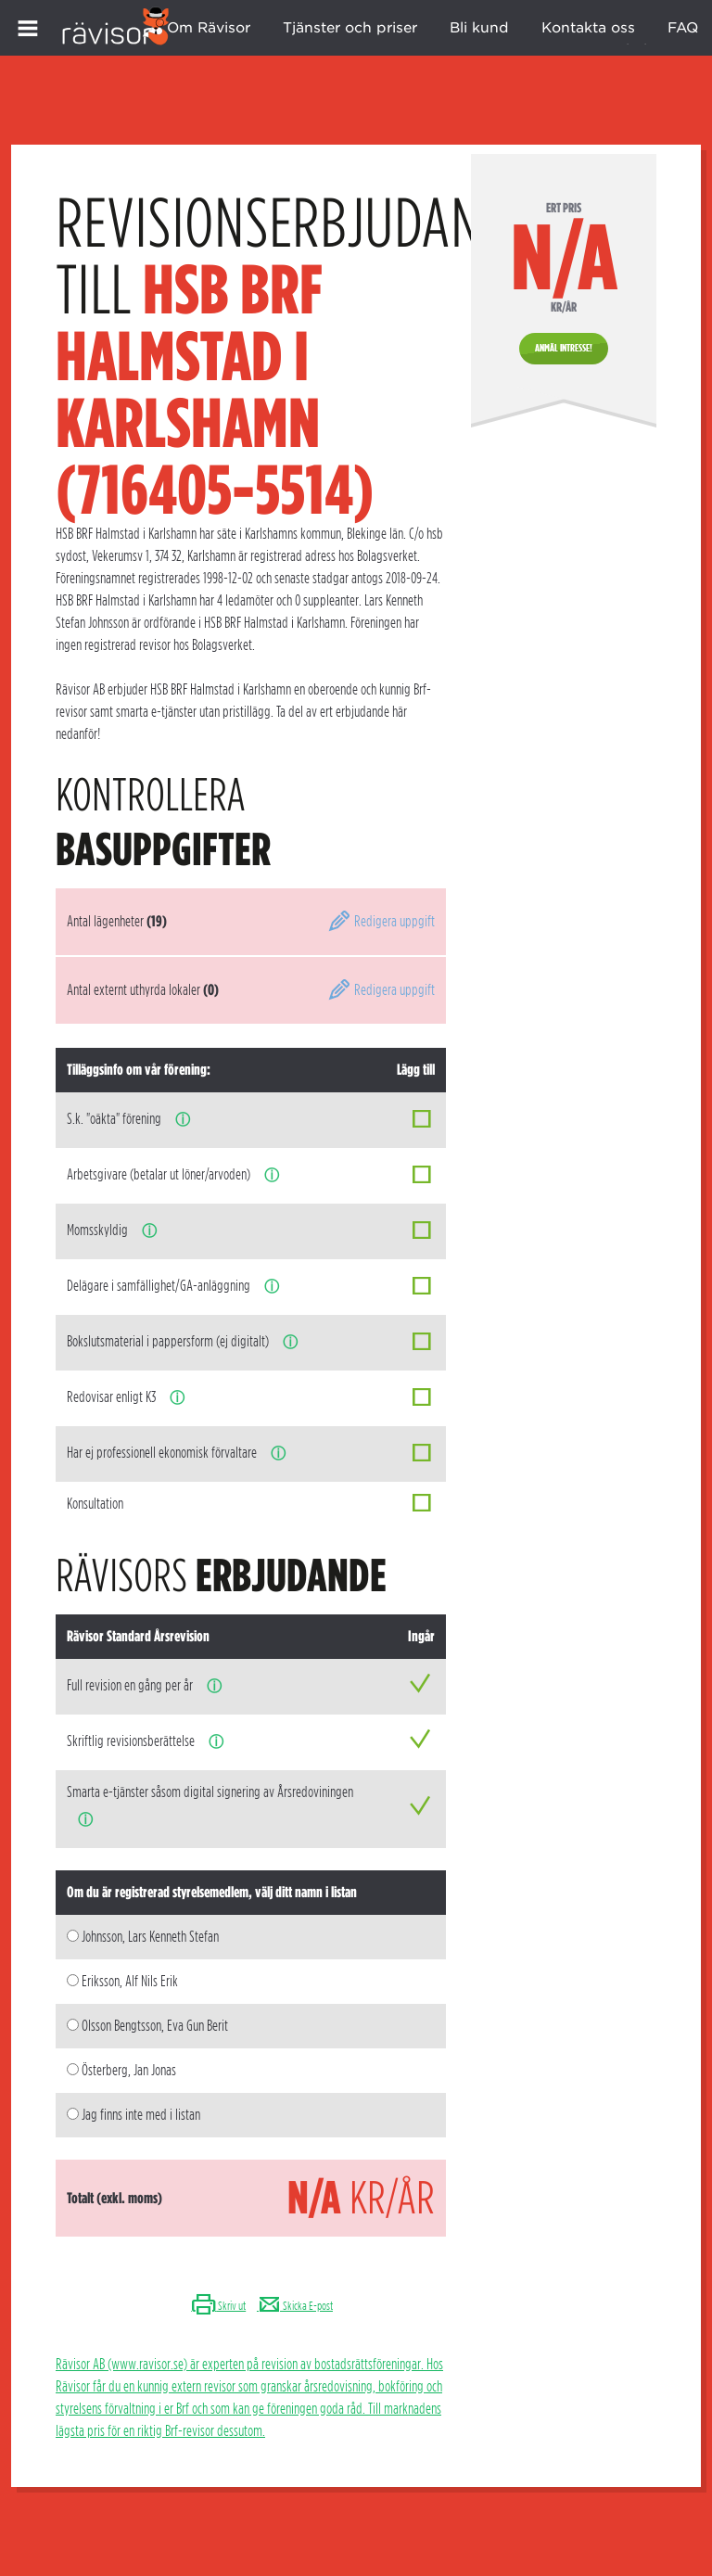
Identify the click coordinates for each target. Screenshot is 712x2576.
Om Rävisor (208, 27)
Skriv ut (218, 2306)
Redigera (381, 921)
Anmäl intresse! (563, 347)
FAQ (683, 27)
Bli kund (479, 27)
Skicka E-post (295, 2306)
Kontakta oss (588, 27)
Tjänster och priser (350, 27)
